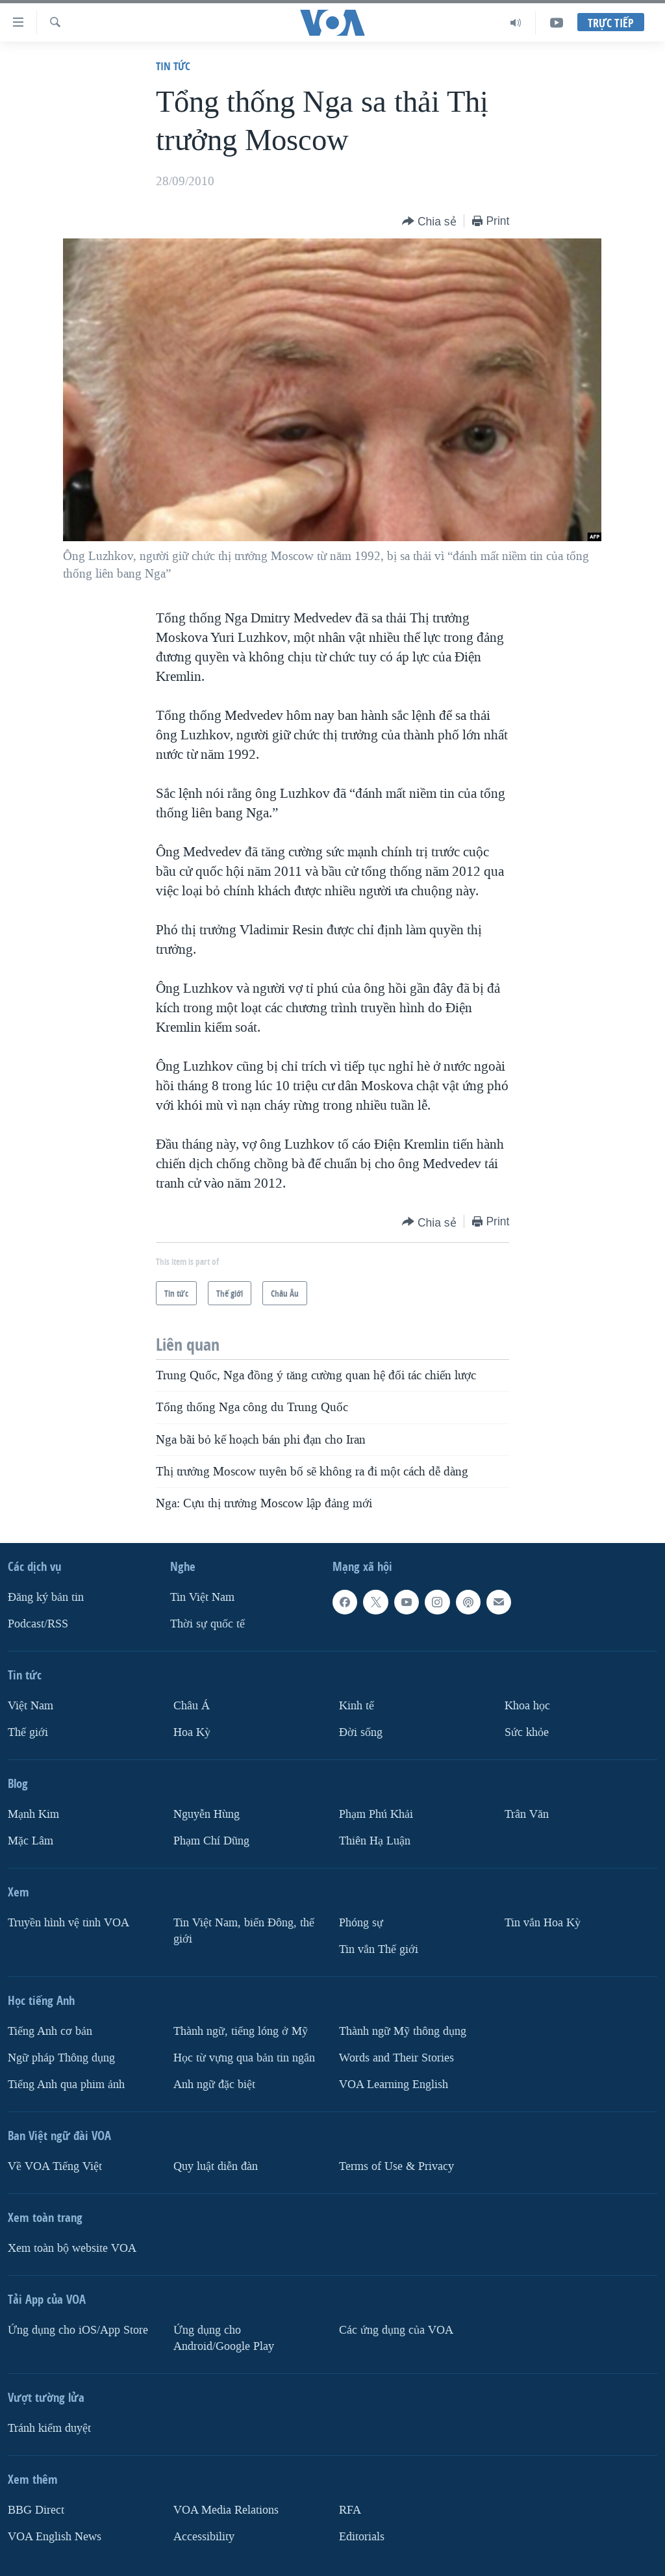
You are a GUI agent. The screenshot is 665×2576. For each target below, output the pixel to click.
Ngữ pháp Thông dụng (61, 2057)
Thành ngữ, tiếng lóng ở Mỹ (240, 2030)
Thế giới (28, 1732)
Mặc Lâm (30, 1840)
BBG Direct (36, 2509)
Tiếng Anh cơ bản (50, 2030)
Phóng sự (361, 1922)
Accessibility (203, 2536)
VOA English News (54, 2536)
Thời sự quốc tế (207, 1623)
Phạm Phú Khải (376, 1814)
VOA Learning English (393, 2083)
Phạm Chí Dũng (211, 1840)
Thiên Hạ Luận (374, 1840)
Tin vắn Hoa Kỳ (543, 1922)
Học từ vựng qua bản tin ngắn (244, 2057)
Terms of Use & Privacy (396, 2165)
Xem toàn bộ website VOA (72, 2247)
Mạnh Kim (33, 1814)
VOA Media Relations (226, 2509)
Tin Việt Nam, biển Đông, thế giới (243, 1930)
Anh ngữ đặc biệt (214, 2083)
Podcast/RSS (38, 1623)
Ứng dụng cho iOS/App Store (78, 2329)
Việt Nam (30, 1705)
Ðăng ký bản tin (46, 1597)
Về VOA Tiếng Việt (55, 2165)
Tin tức (173, 65)
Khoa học (527, 1705)
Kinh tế (356, 1705)
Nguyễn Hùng (206, 1814)
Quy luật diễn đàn (215, 2165)
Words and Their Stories (396, 2057)
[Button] (429, 221)
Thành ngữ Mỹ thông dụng (402, 2030)
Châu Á (191, 1705)
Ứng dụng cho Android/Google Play (223, 2337)
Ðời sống (361, 1732)
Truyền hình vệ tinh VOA (68, 1922)
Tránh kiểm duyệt (49, 2427)
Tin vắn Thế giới (378, 1948)
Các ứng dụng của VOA (396, 2329)
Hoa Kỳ (191, 1732)
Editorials (361, 2536)
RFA (350, 2509)
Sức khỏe (527, 1732)
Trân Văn (527, 1814)
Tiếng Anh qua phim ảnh (66, 2083)
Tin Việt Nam (202, 1597)
